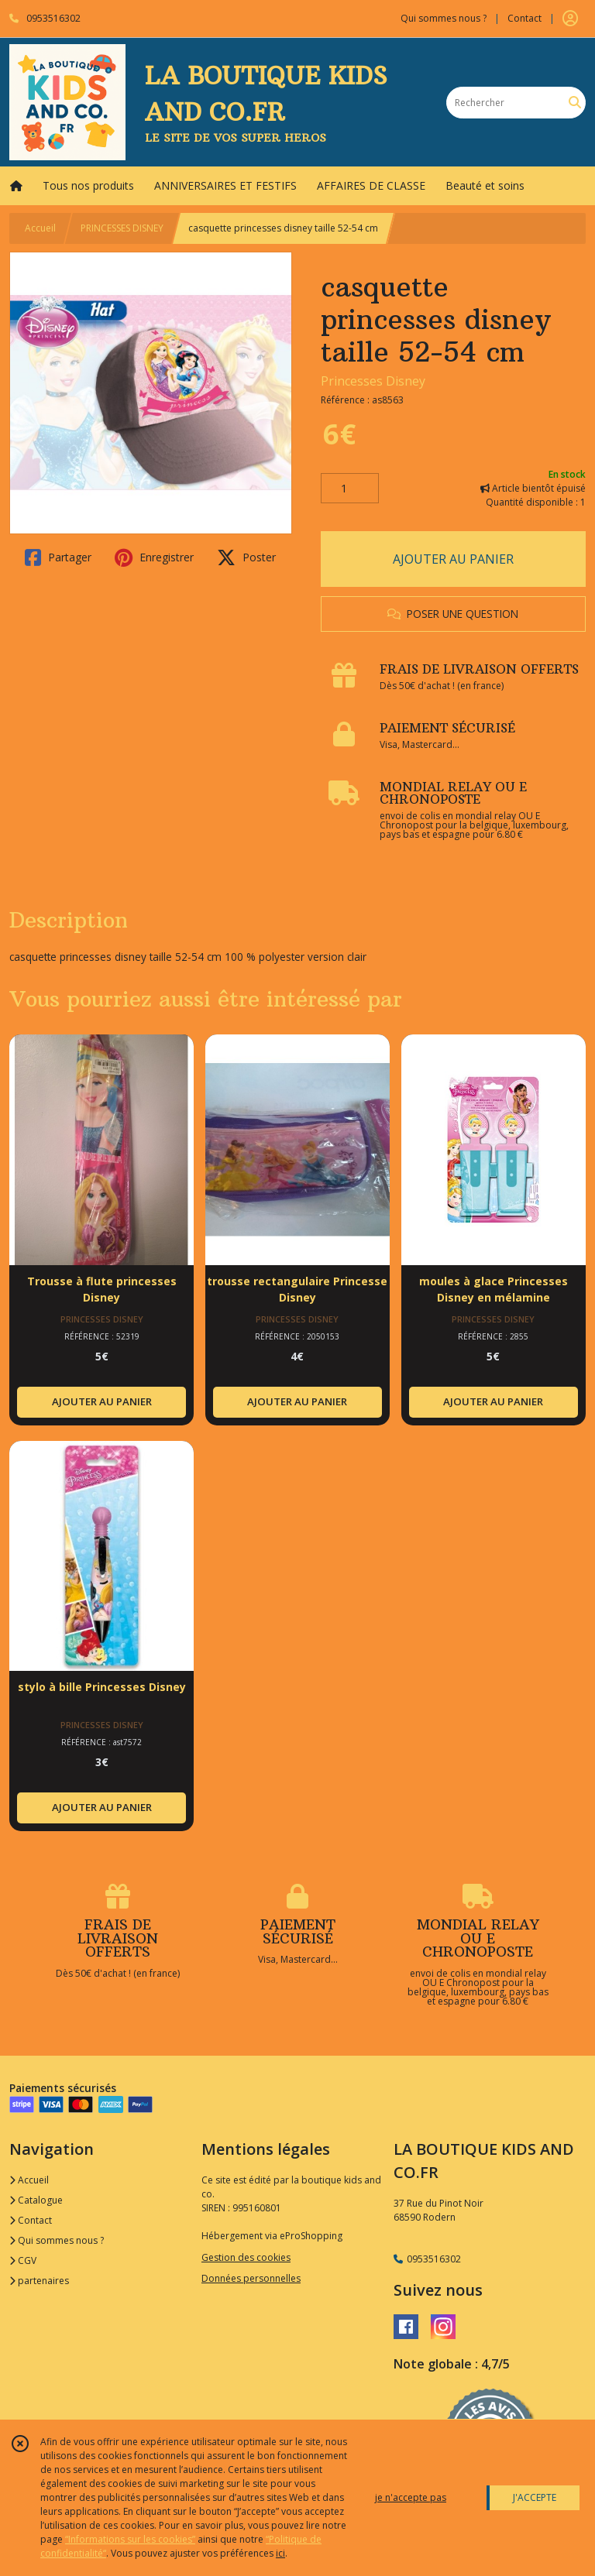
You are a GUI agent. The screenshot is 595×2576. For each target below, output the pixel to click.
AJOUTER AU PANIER (453, 559)
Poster (246, 557)
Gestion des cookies (246, 2257)
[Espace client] (570, 18)
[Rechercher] (575, 102)
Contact (524, 18)
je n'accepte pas (410, 2497)
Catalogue (36, 2200)
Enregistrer (154, 557)
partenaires (39, 2280)
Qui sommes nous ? (56, 2240)
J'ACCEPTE (534, 2497)
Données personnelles (251, 2278)
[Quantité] (350, 488)
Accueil (40, 228)
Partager (58, 557)
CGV (22, 2260)
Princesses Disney (373, 380)
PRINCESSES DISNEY (122, 228)
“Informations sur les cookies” (130, 2539)
